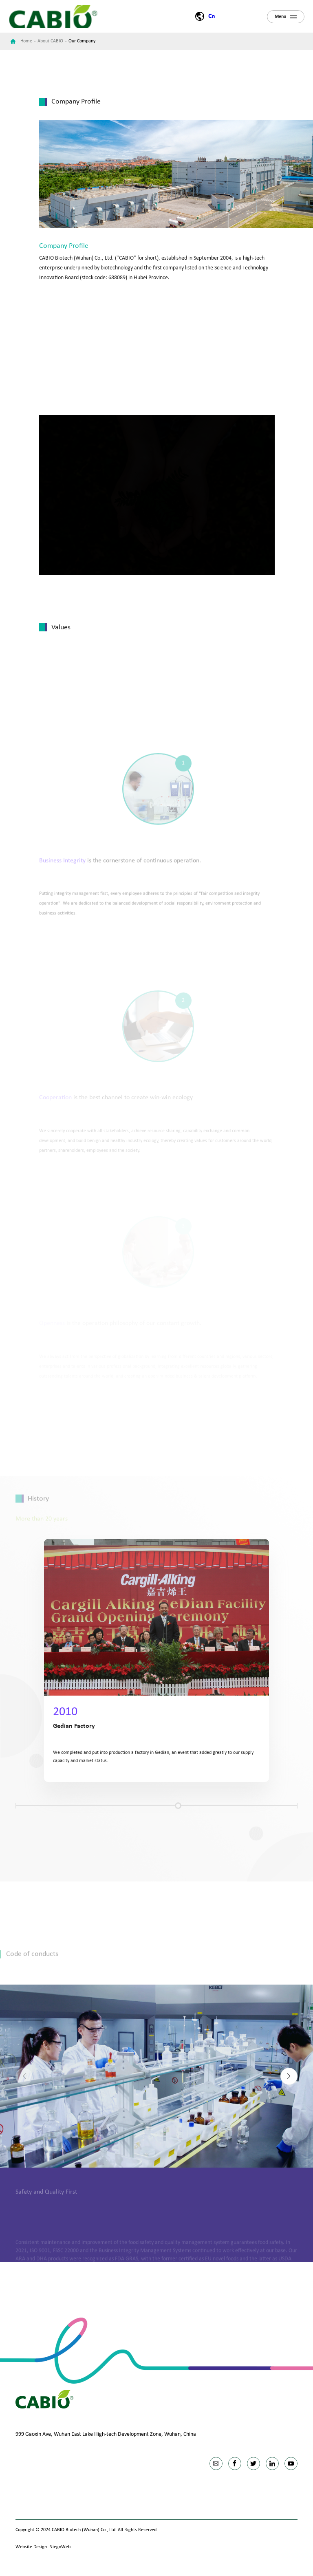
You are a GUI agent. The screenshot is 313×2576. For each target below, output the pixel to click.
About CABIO (50, 41)
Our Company (81, 41)
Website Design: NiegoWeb (43, 2547)
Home (26, 41)
